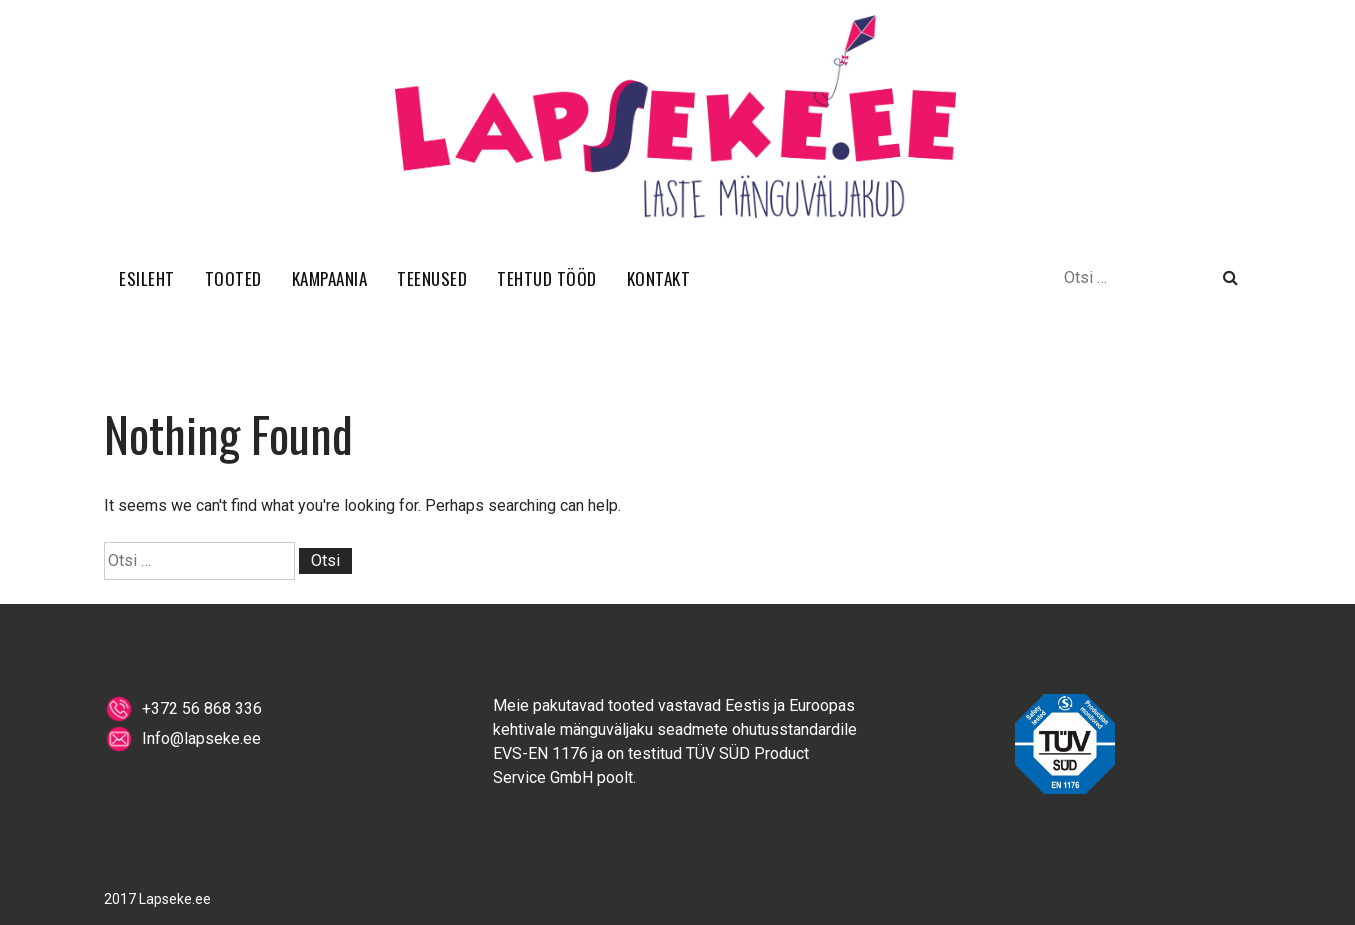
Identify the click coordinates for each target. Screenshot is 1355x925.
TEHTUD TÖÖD (547, 278)
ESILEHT (147, 278)
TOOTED (233, 278)
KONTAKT (659, 278)
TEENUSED (432, 278)
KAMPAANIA (330, 278)
